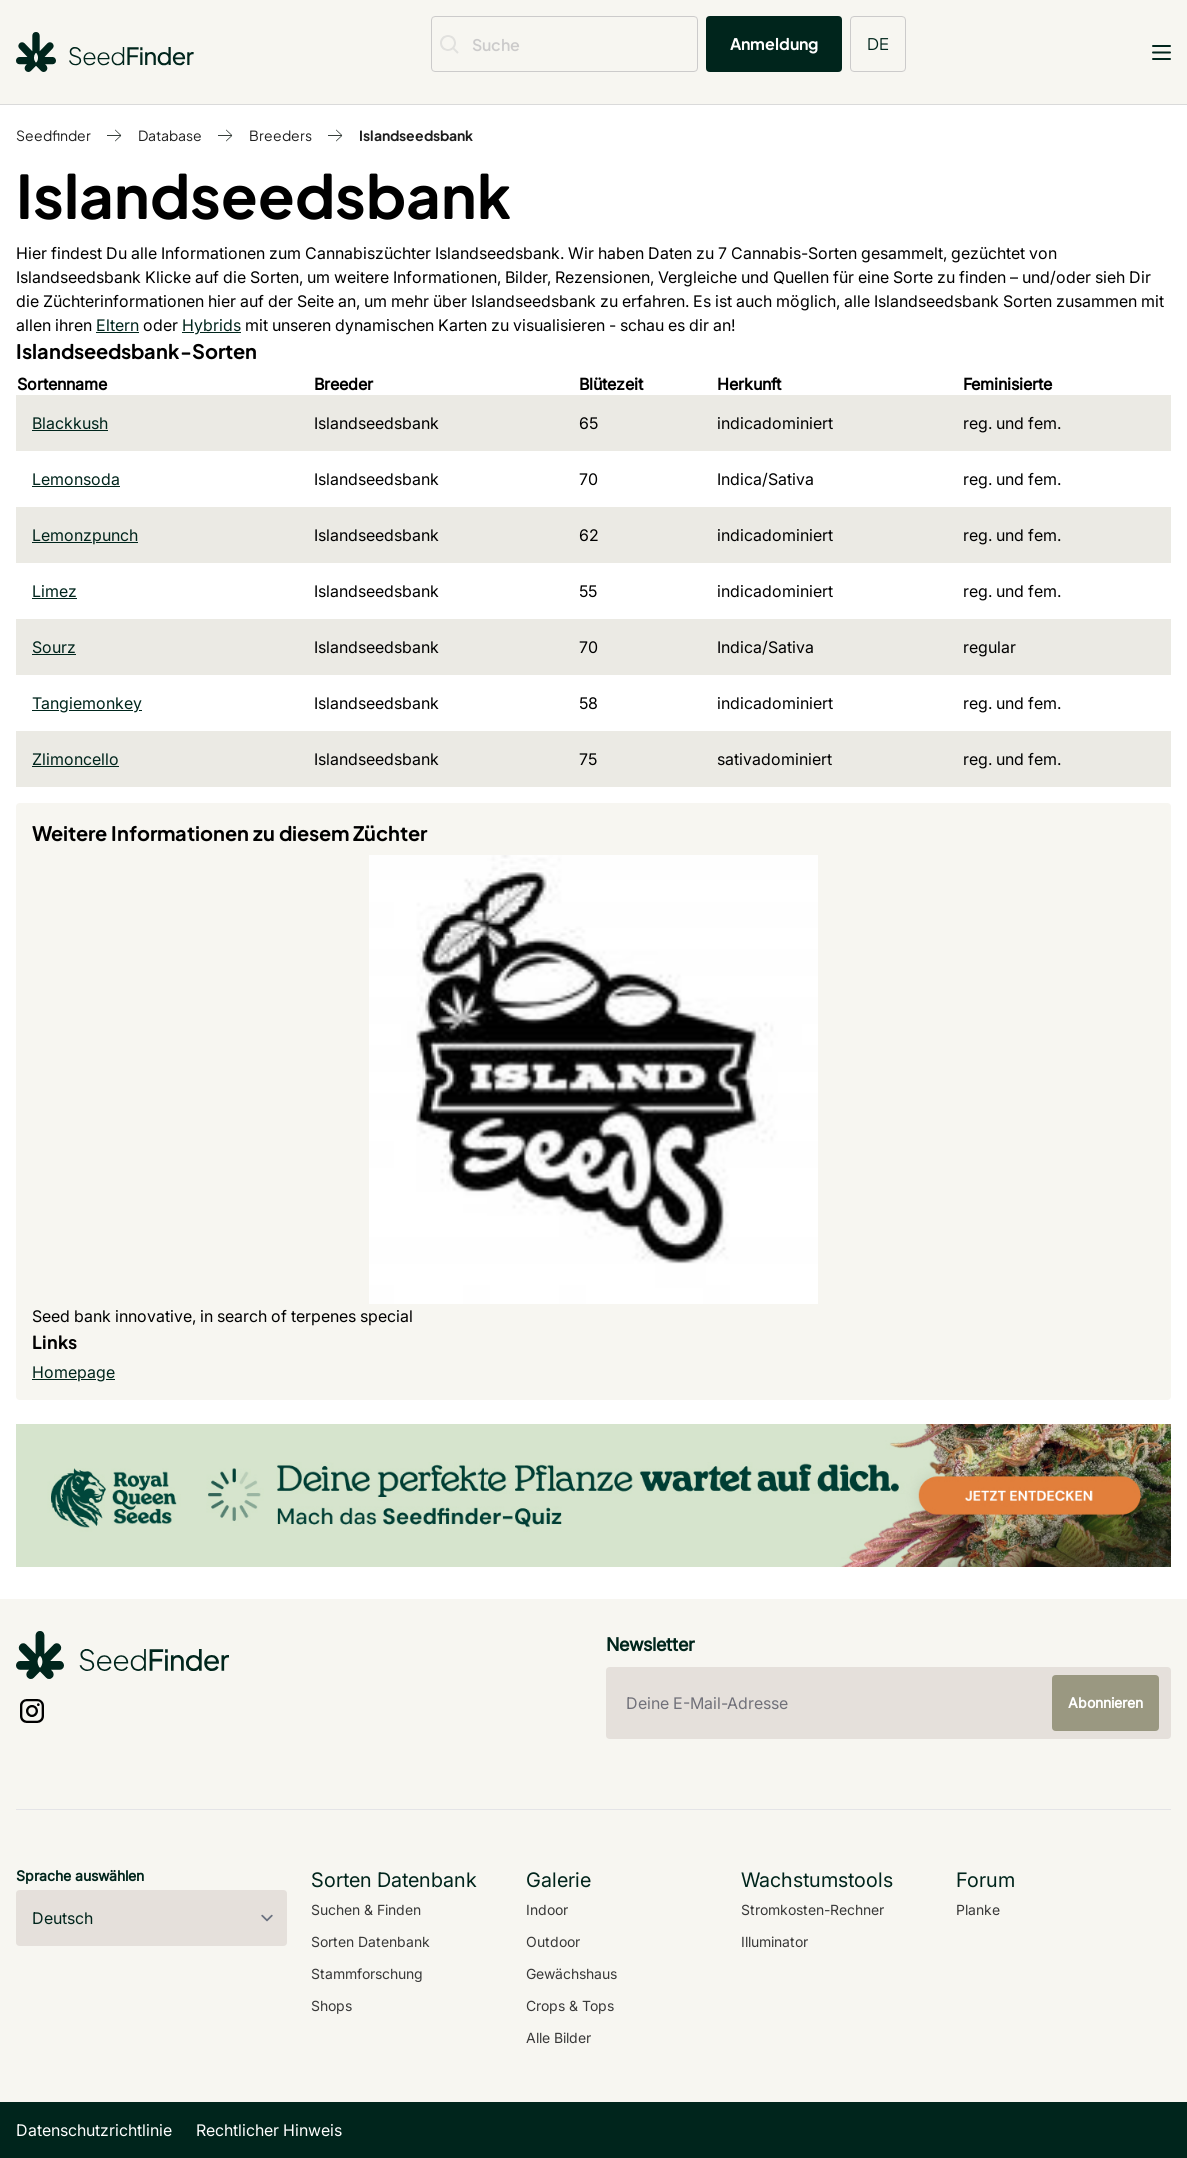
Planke (978, 1909)
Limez (54, 591)
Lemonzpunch (85, 535)
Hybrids (211, 325)
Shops (331, 2005)
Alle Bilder (558, 2037)
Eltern (117, 325)
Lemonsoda (76, 479)
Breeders (280, 135)
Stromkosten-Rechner (812, 1909)
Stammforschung (367, 1973)
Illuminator (774, 1941)
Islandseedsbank (416, 135)
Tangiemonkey (87, 703)
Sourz (54, 647)
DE (878, 43)
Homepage (73, 1372)
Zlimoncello (75, 759)
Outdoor (553, 1941)
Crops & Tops (570, 2005)
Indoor (547, 1909)
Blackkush (70, 423)
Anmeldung (774, 43)
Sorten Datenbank (370, 1941)
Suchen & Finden (366, 1909)
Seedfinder (53, 135)
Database (170, 135)
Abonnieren (1105, 1702)
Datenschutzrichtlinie (94, 2130)
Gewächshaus (571, 1973)
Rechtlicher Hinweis (269, 2130)
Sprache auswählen (80, 1875)
